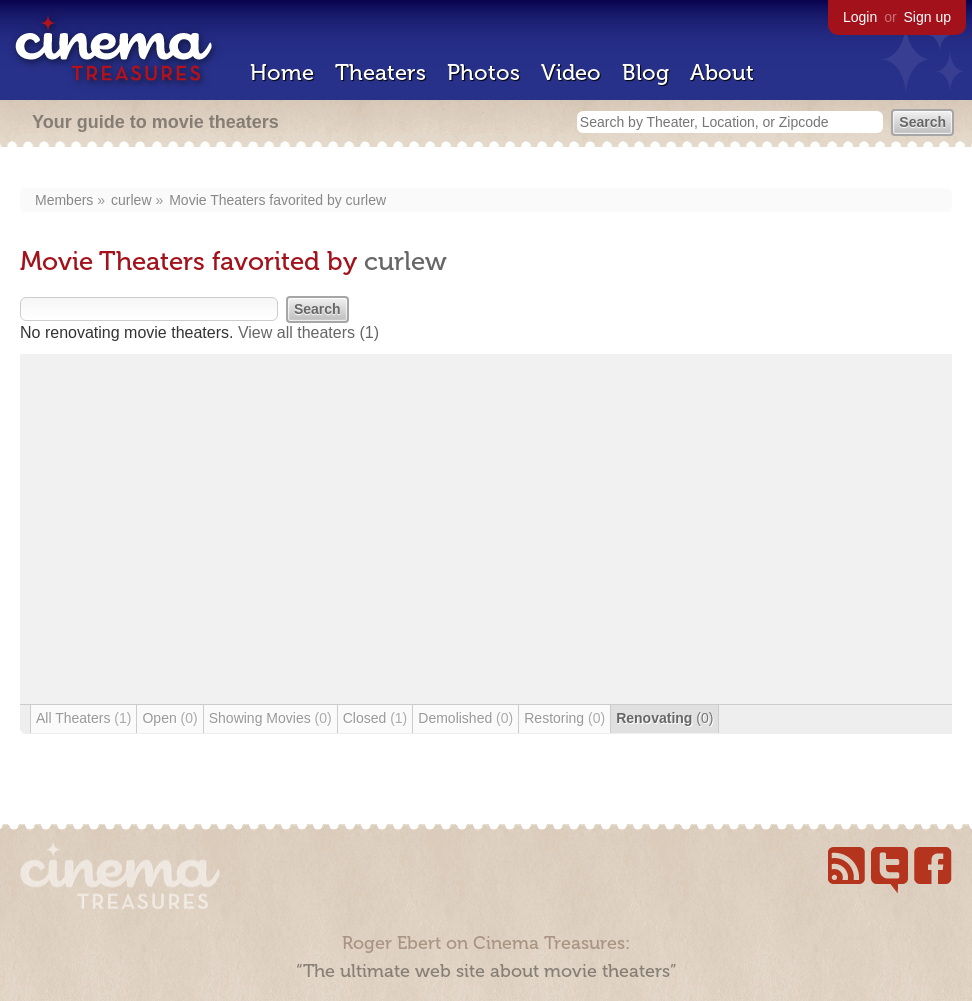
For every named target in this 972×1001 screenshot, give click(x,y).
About (722, 72)
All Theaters (83, 718)
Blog (645, 72)
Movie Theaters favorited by (257, 200)
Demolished (465, 718)
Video (571, 72)
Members (64, 200)
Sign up (927, 17)
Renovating (664, 718)
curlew (131, 200)
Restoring (564, 718)
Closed (375, 718)
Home (282, 72)
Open (169, 718)
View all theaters (308, 332)
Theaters (380, 72)
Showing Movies (270, 718)
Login (860, 17)
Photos (483, 72)
